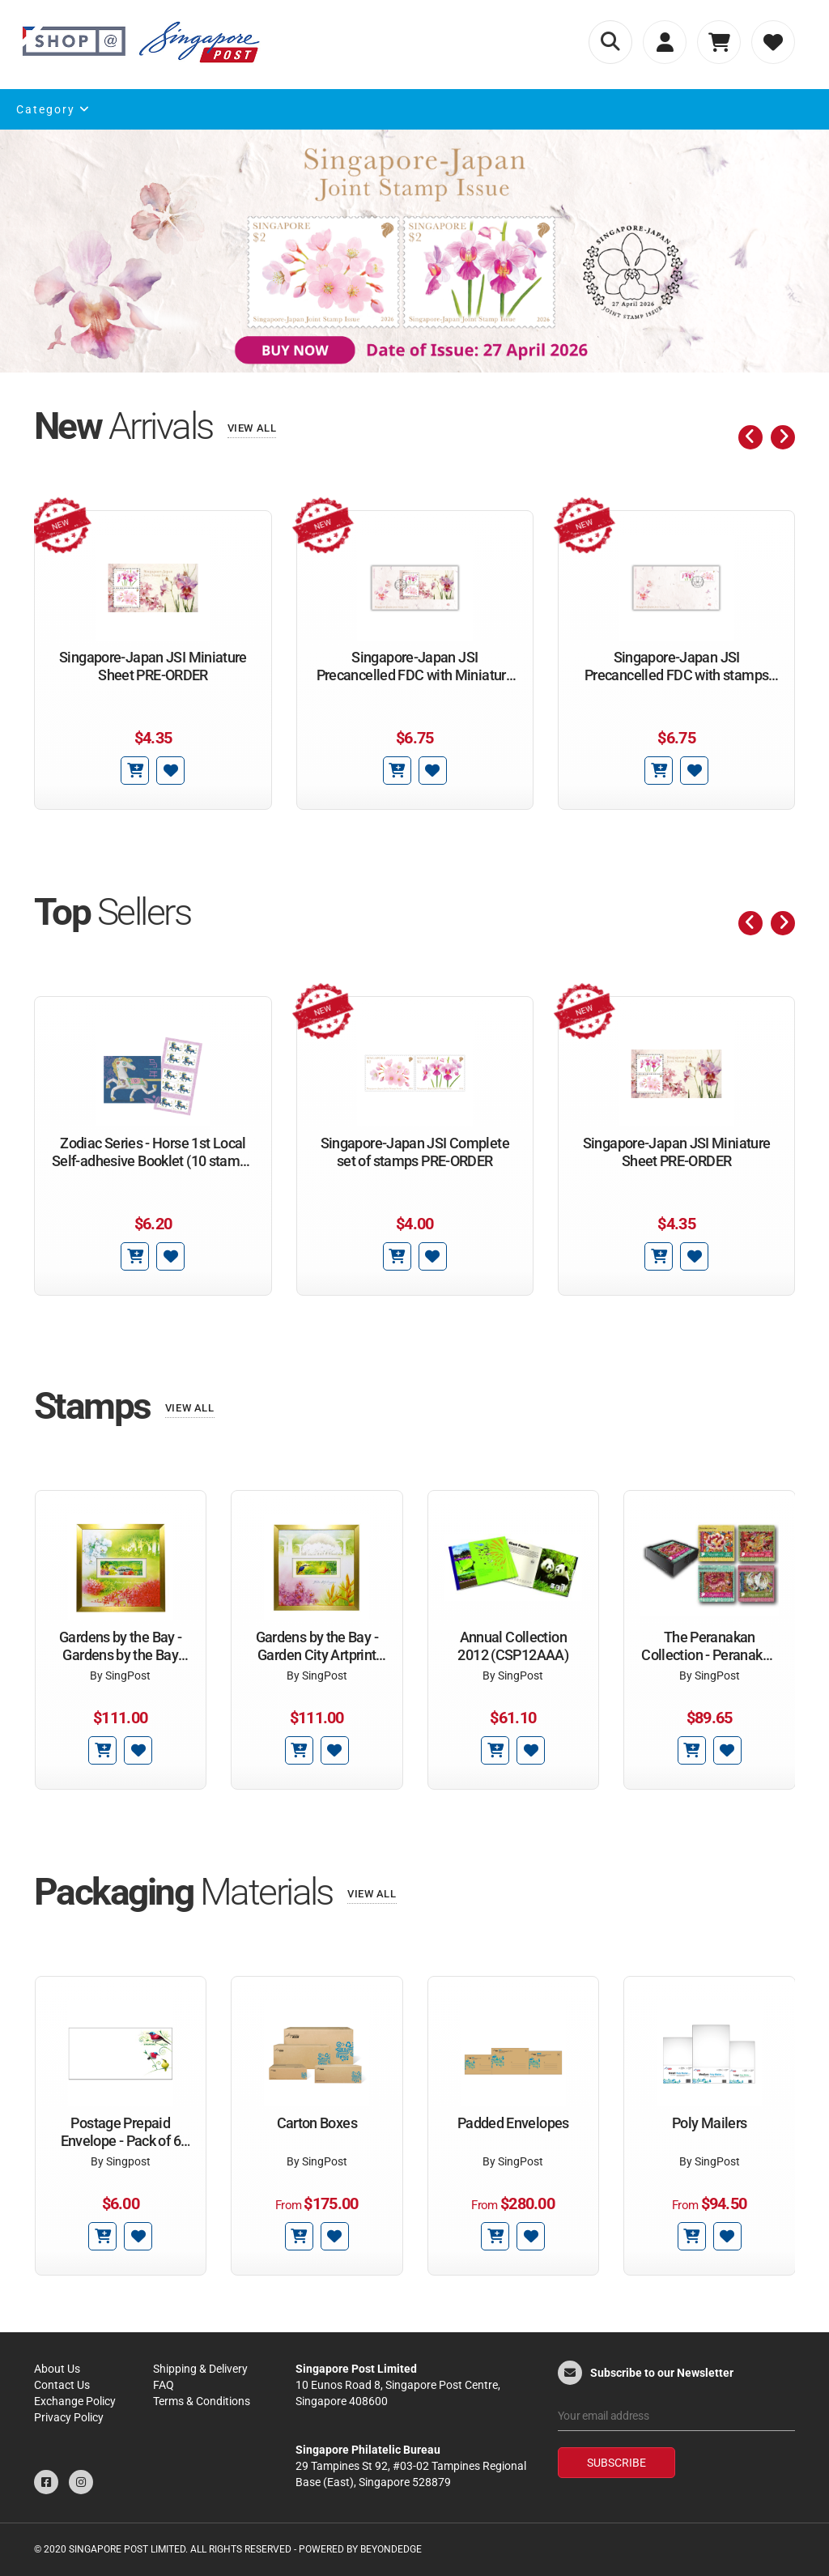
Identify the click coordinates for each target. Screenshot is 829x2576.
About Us (57, 2368)
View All (252, 428)
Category (53, 109)
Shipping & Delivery (200, 2368)
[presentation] (750, 437)
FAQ (163, 2384)
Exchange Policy (75, 2401)
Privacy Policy (69, 2417)
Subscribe (616, 2462)
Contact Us (62, 2384)
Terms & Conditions (201, 2401)
